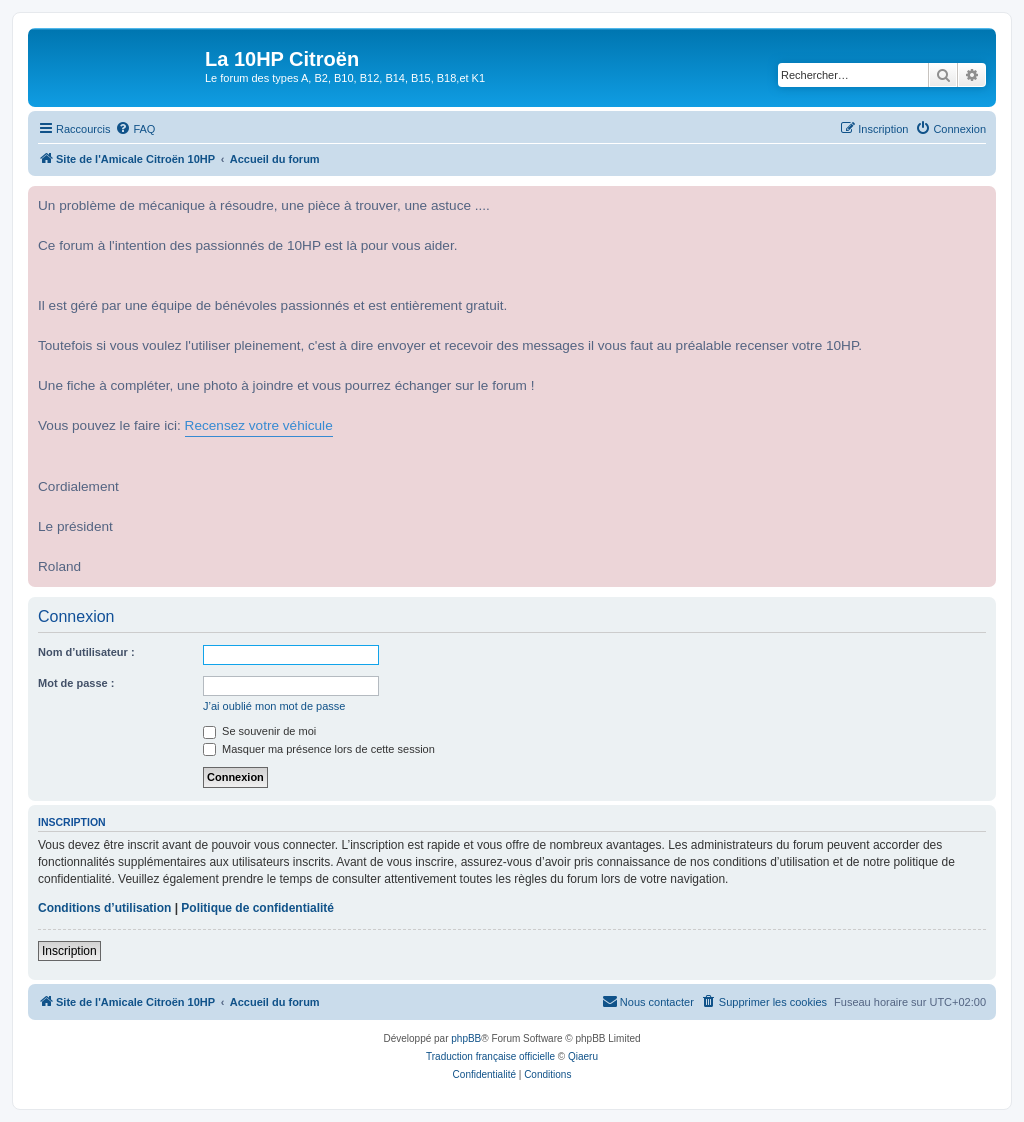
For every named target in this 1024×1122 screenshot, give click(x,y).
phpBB (466, 1038)
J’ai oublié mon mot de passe (274, 706)
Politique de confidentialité (257, 908)
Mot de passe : (76, 683)
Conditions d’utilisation (104, 908)
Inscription (69, 951)
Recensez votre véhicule (259, 425)
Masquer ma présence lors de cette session (319, 749)
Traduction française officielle (490, 1056)
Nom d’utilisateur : (86, 652)
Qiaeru (583, 1056)
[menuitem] (135, 129)
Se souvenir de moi (259, 731)
